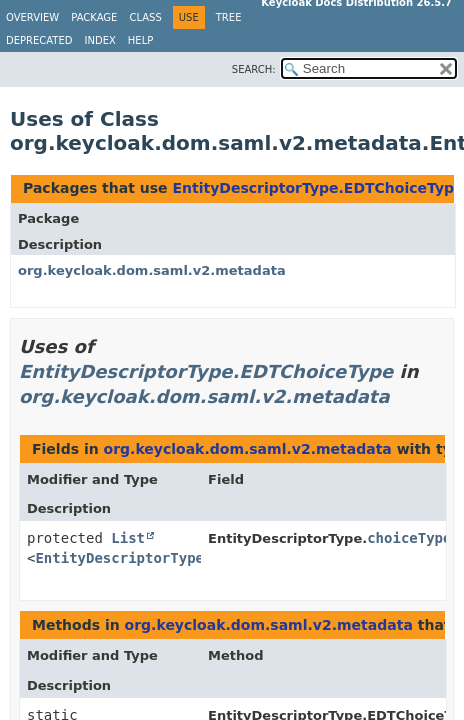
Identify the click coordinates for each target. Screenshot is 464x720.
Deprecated (39, 40)
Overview (32, 17)
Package (94, 17)
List (128, 538)
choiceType (409, 538)
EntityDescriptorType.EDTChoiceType (317, 188)
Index (100, 40)
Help (140, 40)
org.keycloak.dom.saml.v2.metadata (152, 270)
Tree (229, 17)
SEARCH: (254, 69)
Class (145, 17)
